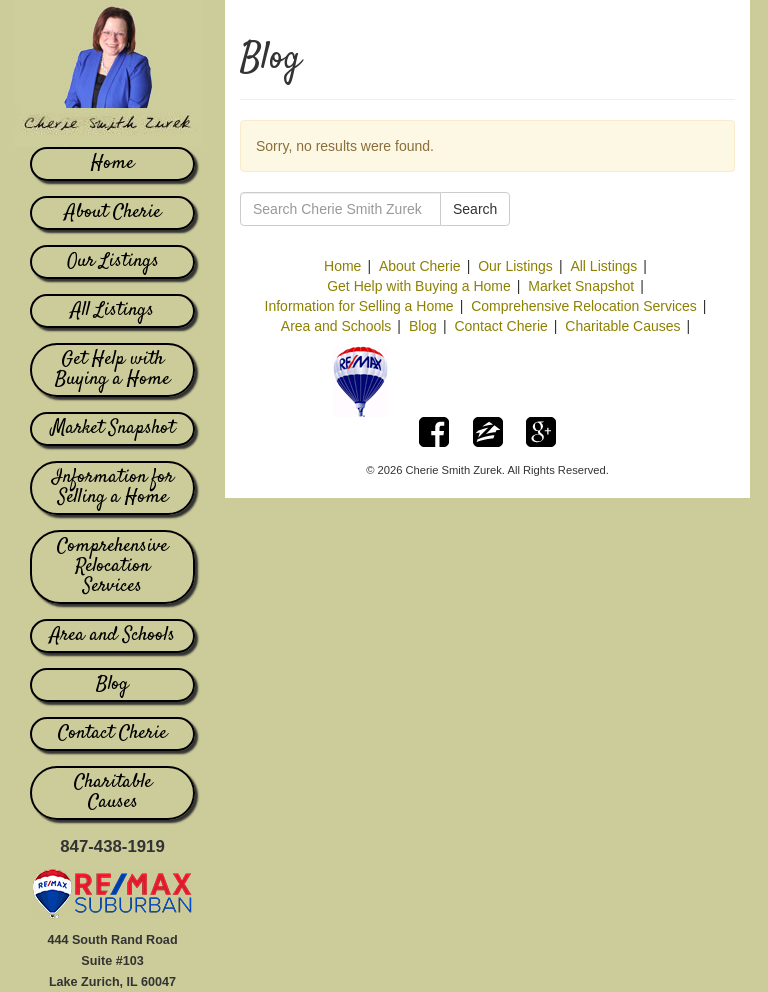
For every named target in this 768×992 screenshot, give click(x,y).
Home (112, 164)
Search (475, 209)
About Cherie (113, 213)
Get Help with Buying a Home (112, 370)
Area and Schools (112, 636)
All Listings (112, 311)
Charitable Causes (113, 793)
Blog (112, 685)
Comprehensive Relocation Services (112, 567)
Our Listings (113, 262)
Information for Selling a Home (113, 488)
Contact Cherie (112, 734)
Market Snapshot (113, 429)
